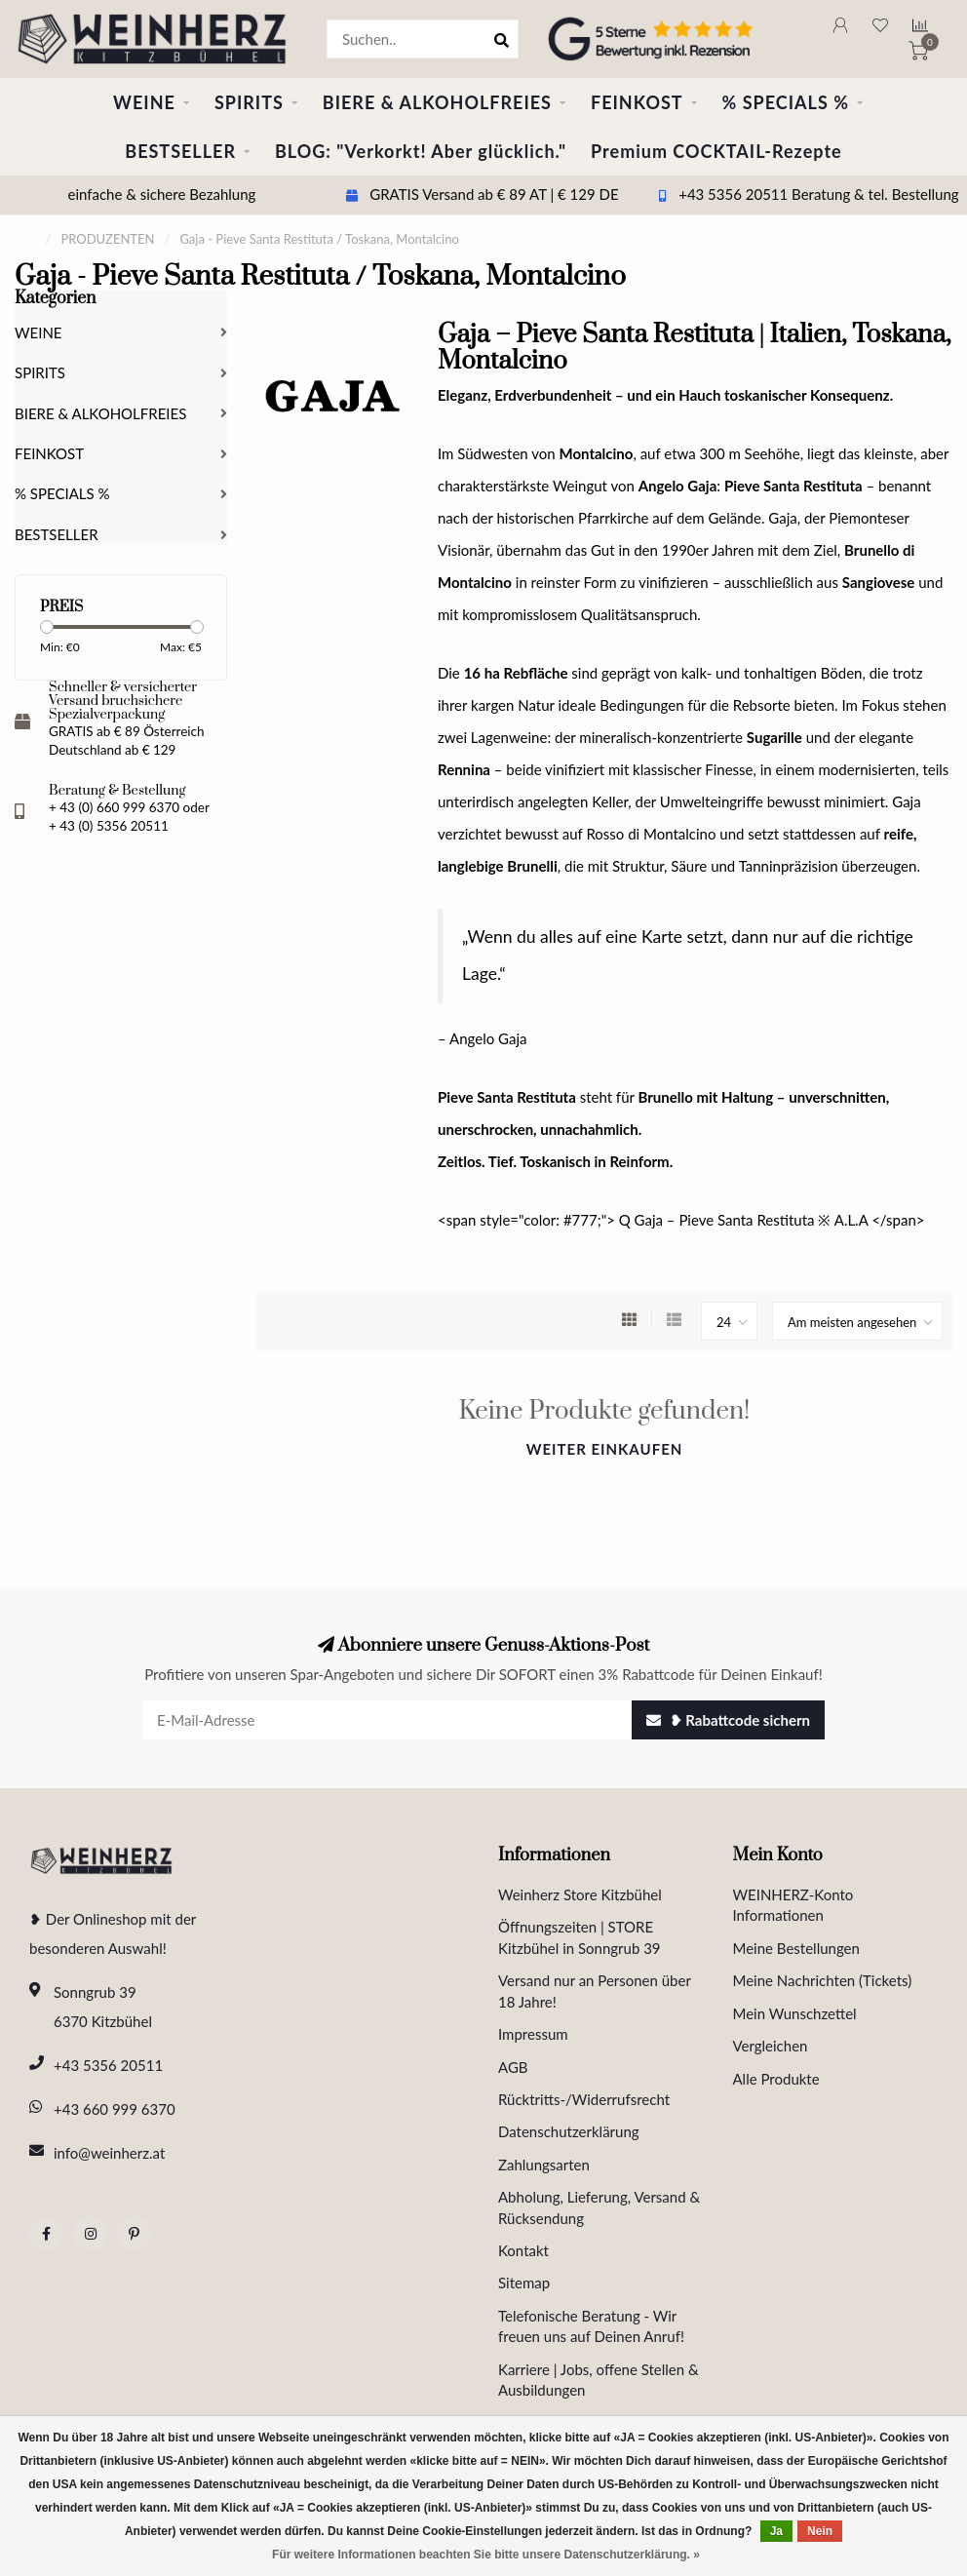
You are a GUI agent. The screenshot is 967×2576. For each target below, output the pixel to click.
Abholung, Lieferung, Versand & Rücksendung (599, 2207)
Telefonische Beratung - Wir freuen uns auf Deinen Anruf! (591, 2326)
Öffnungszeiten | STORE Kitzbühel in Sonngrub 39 (579, 1937)
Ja (776, 2531)
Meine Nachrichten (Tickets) (822, 1980)
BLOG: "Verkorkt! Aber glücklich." (420, 151)
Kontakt (523, 2250)
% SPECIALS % (785, 102)
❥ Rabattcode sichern (728, 1720)
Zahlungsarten (544, 2164)
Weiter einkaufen (604, 1449)
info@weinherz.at (109, 2153)
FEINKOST (637, 102)
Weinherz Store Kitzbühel (580, 1894)
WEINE (144, 102)
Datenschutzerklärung (568, 2131)
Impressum (533, 2034)
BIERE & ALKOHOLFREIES (437, 102)
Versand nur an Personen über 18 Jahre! (594, 1990)
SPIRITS (249, 102)
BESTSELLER (180, 151)
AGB (513, 2067)
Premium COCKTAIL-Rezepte (716, 151)
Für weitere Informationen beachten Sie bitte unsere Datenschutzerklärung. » (486, 2554)
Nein (819, 2531)
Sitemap (524, 2282)
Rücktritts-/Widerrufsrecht (584, 2099)
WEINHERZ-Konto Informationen (793, 1905)
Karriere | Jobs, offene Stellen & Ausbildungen (598, 2380)
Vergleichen (770, 2045)
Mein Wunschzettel (795, 2013)
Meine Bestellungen (796, 1948)
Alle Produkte (776, 2079)
